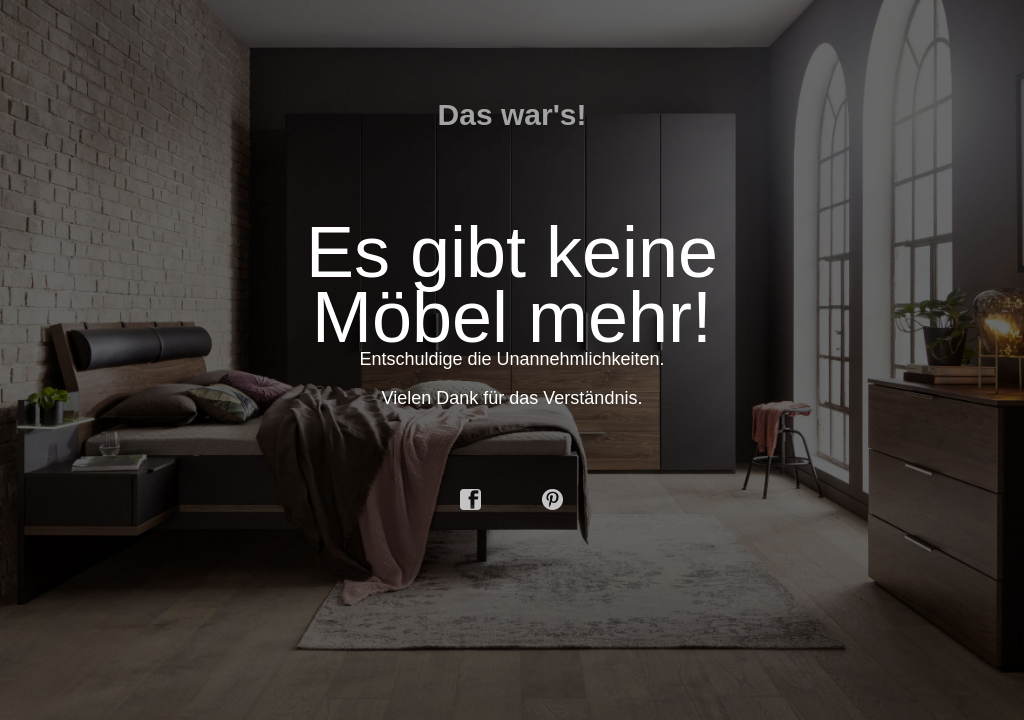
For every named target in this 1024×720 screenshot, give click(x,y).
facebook (471, 500)
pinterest (553, 500)
